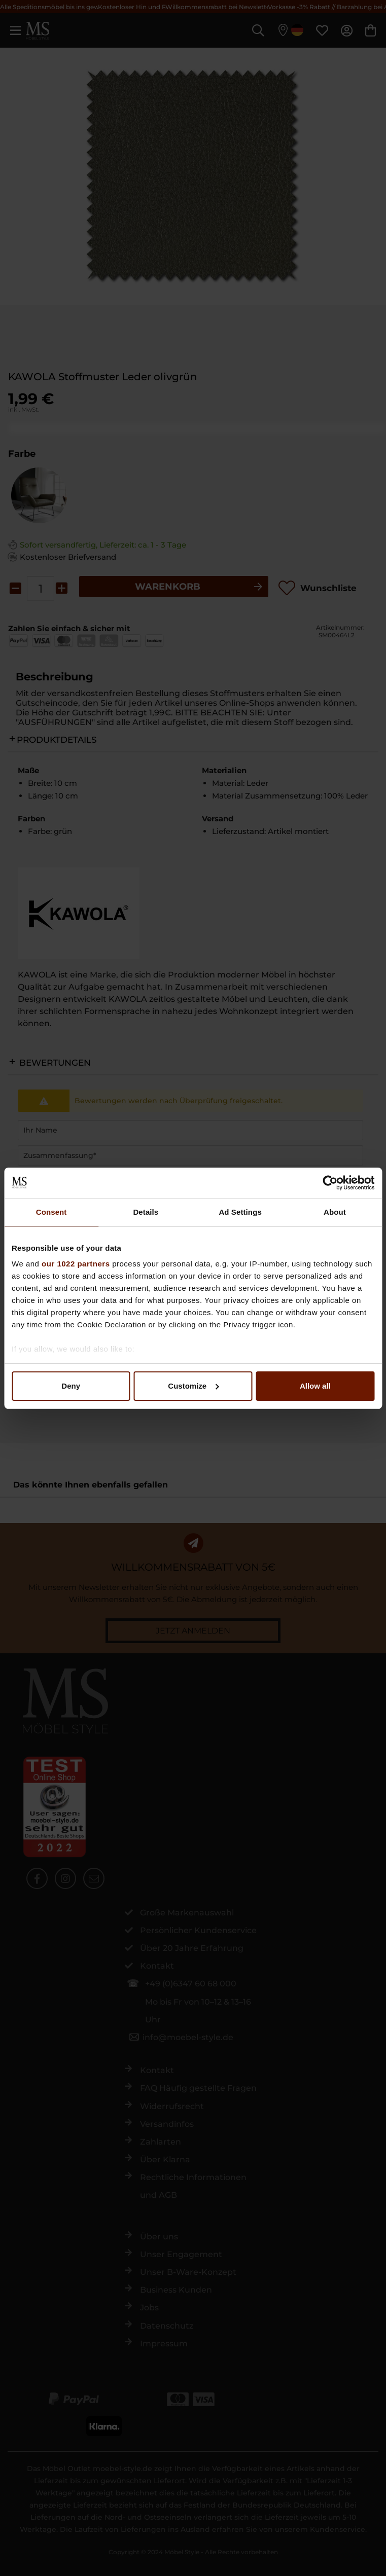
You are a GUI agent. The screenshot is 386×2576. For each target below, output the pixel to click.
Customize (193, 1386)
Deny (70, 1386)
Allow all (315, 1386)
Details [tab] (145, 1212)
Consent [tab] (51, 1212)
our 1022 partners (76, 1263)
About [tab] (335, 1212)
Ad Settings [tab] (240, 1212)
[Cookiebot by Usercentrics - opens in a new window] (330, 1182)
